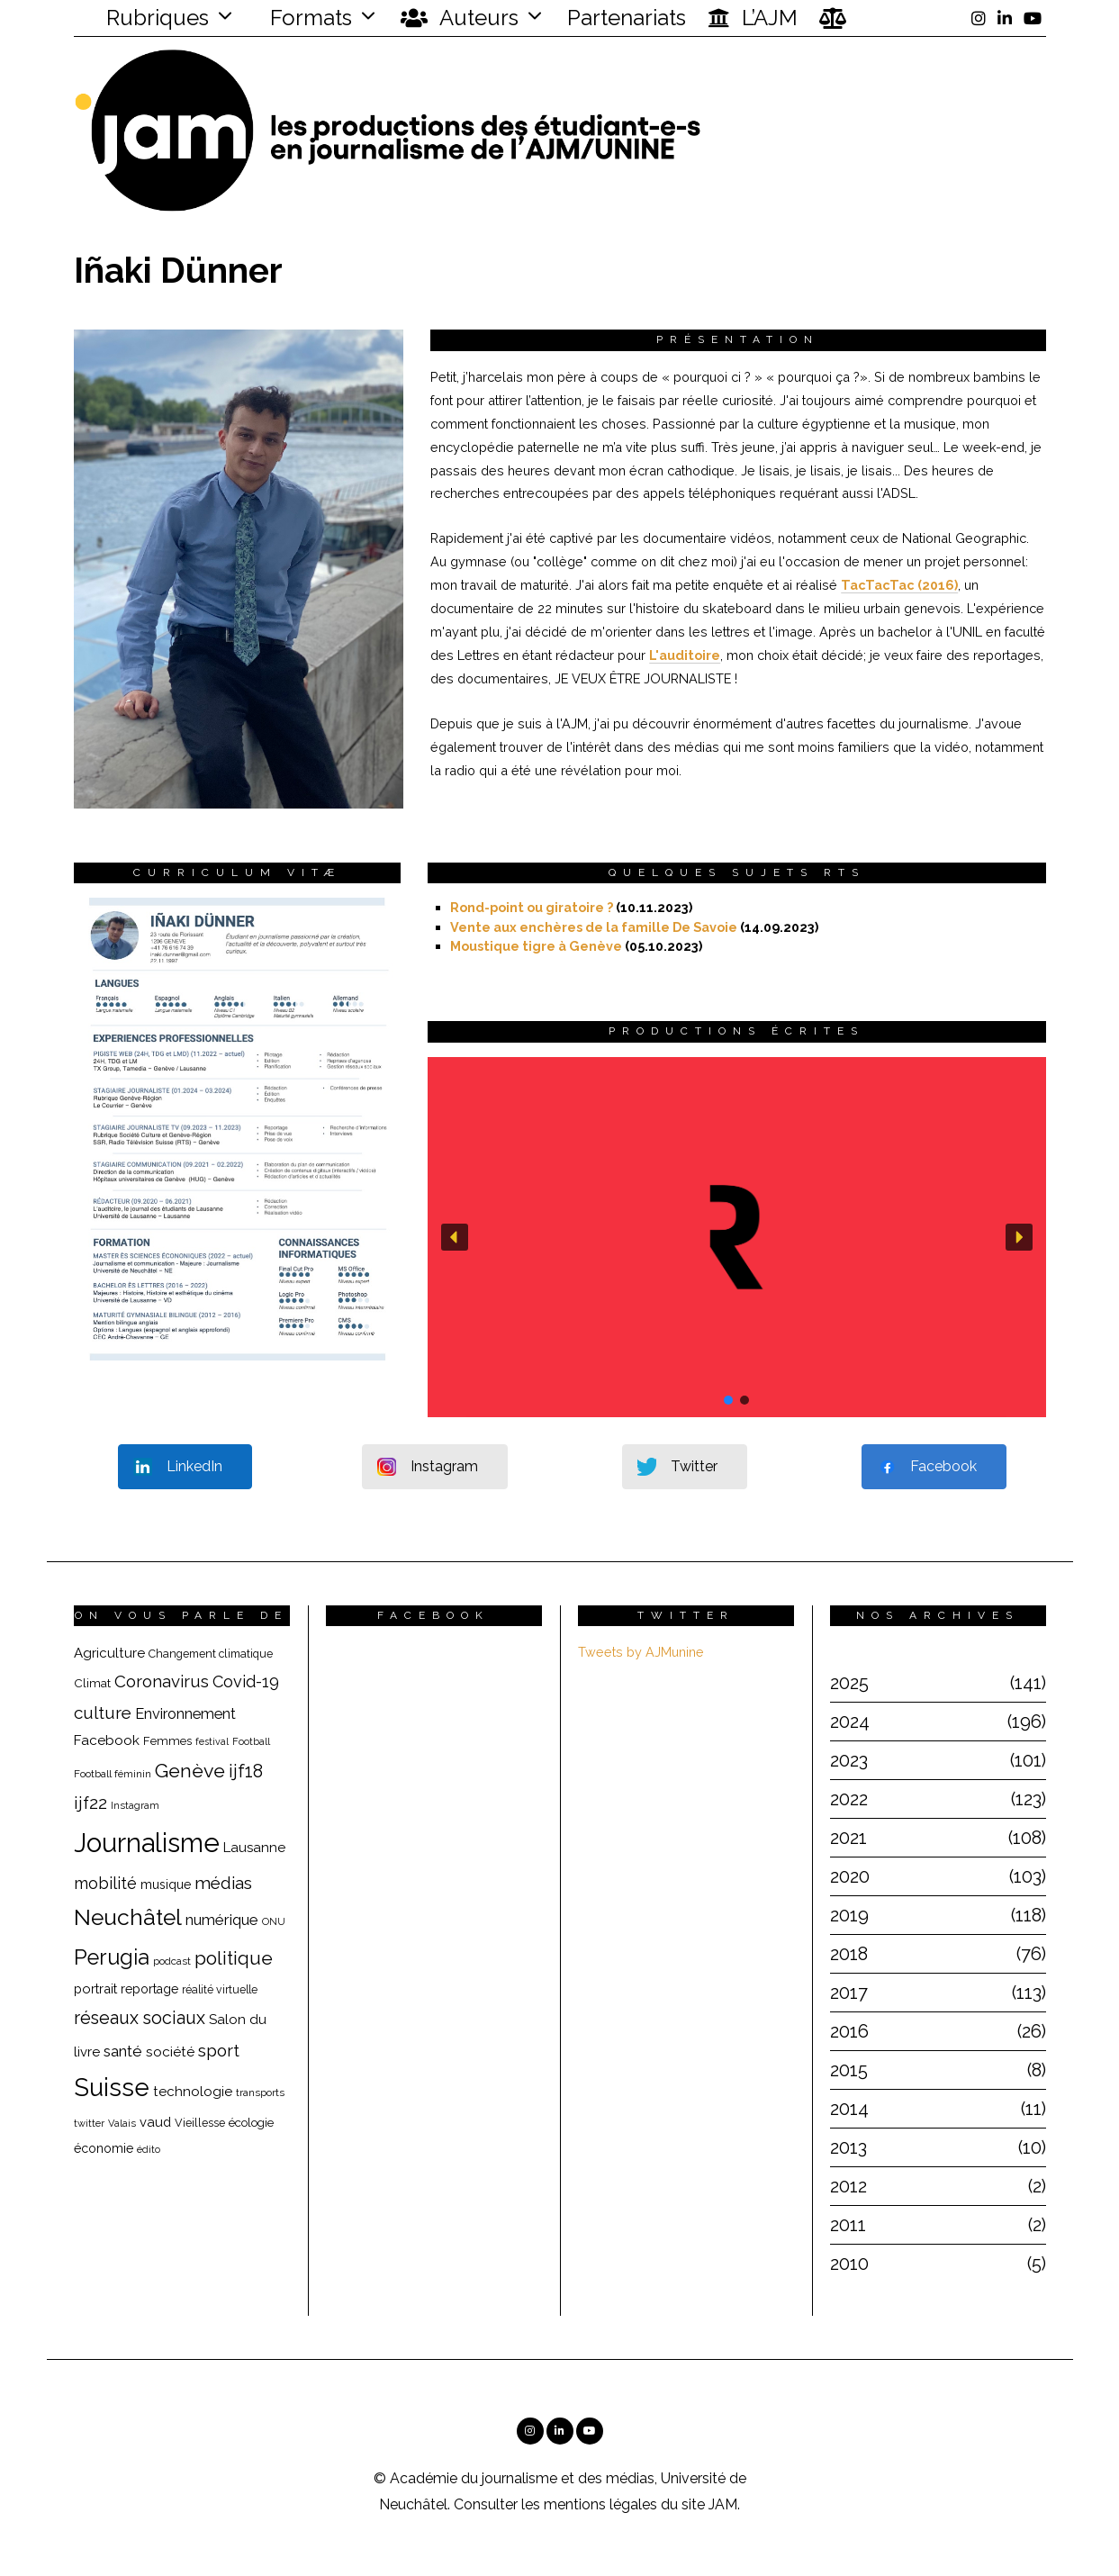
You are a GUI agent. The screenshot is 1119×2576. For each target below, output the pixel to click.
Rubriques (146, 18)
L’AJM (753, 18)
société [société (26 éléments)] (170, 2051)
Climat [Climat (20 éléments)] (92, 1683)
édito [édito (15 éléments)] (148, 2150)
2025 (849, 1683)
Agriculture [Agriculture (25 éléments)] (109, 1653)
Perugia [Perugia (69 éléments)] (111, 1957)
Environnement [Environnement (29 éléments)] (185, 1713)
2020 (850, 1876)
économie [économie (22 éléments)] (103, 2148)
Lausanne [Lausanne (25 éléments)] (254, 1847)
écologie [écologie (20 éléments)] (251, 2122)
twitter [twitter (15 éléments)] (89, 2123)
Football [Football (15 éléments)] (251, 1742)
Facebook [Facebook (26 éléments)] (107, 1740)
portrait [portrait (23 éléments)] (95, 1988)
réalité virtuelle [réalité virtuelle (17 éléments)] (219, 1990)
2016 (849, 2031)
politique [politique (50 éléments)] (233, 1958)
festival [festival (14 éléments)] (212, 1741)
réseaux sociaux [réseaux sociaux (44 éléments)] (139, 2018)
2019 (849, 1915)
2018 (849, 1954)
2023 (849, 1760)
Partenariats (626, 18)
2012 (848, 2186)
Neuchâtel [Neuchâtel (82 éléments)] (128, 1917)
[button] (737, 1237)
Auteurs (460, 18)
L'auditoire (684, 655)
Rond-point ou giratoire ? (531, 907)
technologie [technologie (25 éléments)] (192, 2091)
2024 (850, 1721)
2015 (849, 2070)
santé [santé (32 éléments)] (123, 2051)
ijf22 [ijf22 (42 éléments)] (90, 1803)
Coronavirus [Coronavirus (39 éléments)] (161, 1681)
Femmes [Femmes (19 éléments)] (167, 1741)
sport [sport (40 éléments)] (218, 2050)
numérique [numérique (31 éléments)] (221, 1920)
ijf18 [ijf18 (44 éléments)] (246, 1771)
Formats (308, 18)
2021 (848, 1837)
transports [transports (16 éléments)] (260, 2092)
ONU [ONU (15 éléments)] (273, 1922)
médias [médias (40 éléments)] (223, 1883)
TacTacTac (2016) (899, 584)
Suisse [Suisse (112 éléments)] (111, 2087)
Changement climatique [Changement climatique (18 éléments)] (211, 1653)
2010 (849, 2263)
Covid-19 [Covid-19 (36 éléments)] (245, 1681)
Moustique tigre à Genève (536, 946)
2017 (849, 1992)
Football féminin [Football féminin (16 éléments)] (112, 1773)
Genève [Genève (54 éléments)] (190, 1770)
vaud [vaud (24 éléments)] (155, 2121)
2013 (848, 2147)
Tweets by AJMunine (641, 1651)
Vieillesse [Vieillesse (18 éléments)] (200, 2122)
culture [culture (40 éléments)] (102, 1712)
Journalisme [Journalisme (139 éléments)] (147, 1842)
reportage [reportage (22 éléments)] (149, 1989)
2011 (848, 2225)
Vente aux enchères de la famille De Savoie (593, 927)
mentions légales (600, 2504)
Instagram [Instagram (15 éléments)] (135, 1806)
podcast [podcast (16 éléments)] (172, 1961)
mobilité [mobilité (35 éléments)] (105, 1883)
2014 (849, 2109)
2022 (849, 1799)
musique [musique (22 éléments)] (165, 1884)
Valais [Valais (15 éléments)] (122, 2123)
